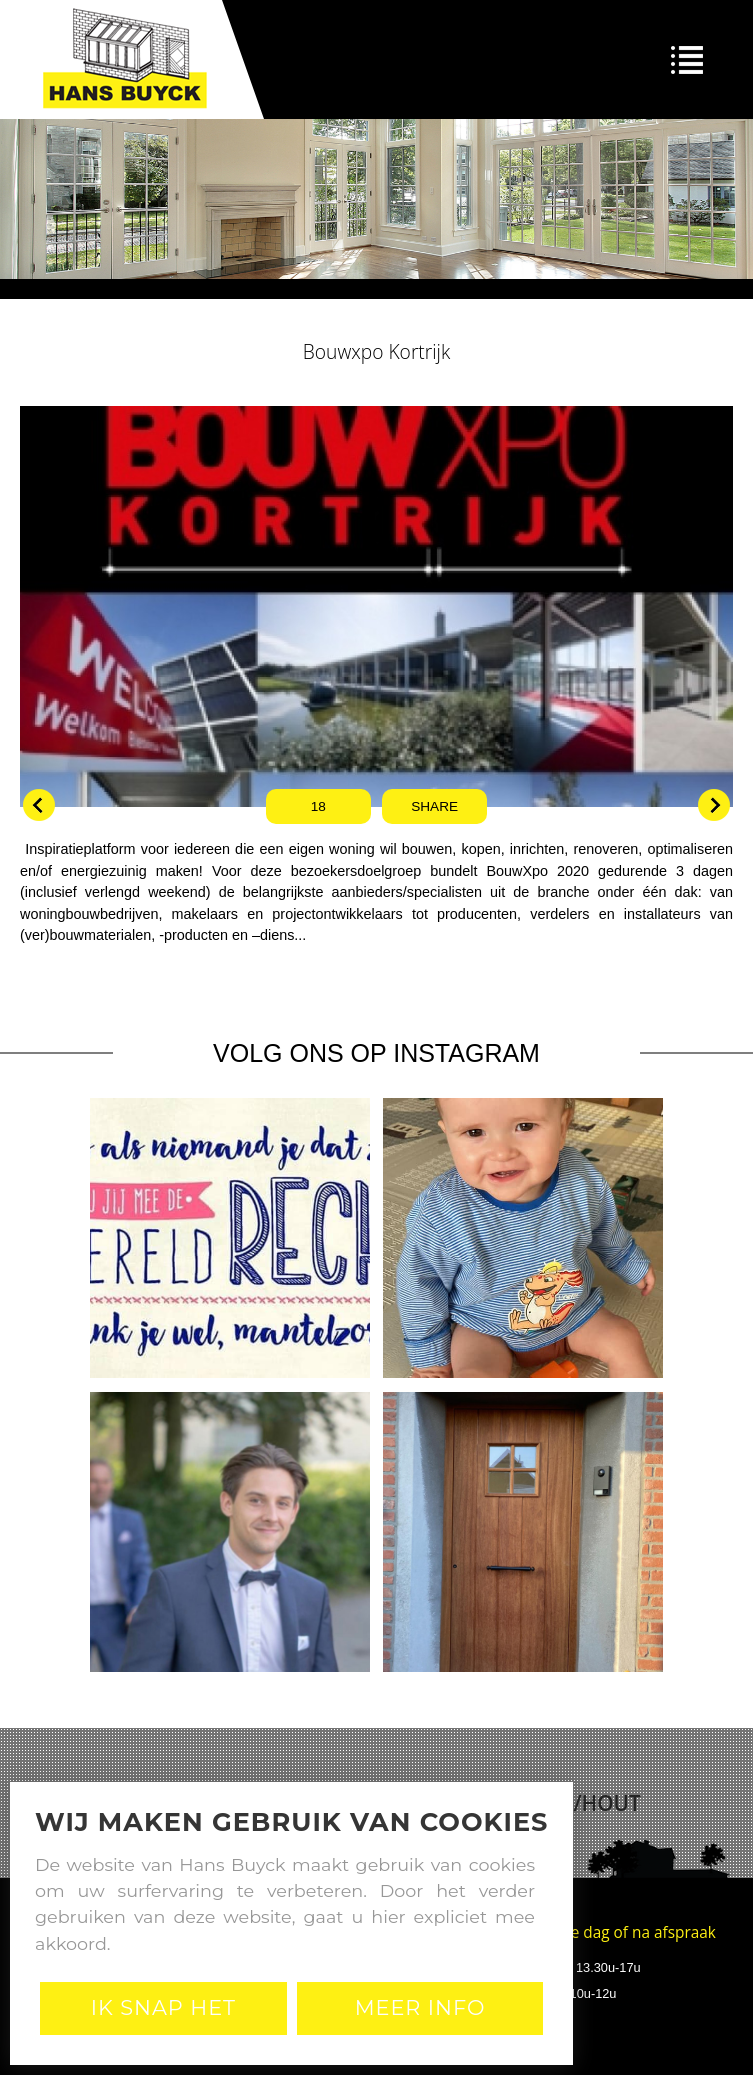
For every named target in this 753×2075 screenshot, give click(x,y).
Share (434, 806)
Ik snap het (163, 2007)
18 (318, 806)
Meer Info (420, 2007)
